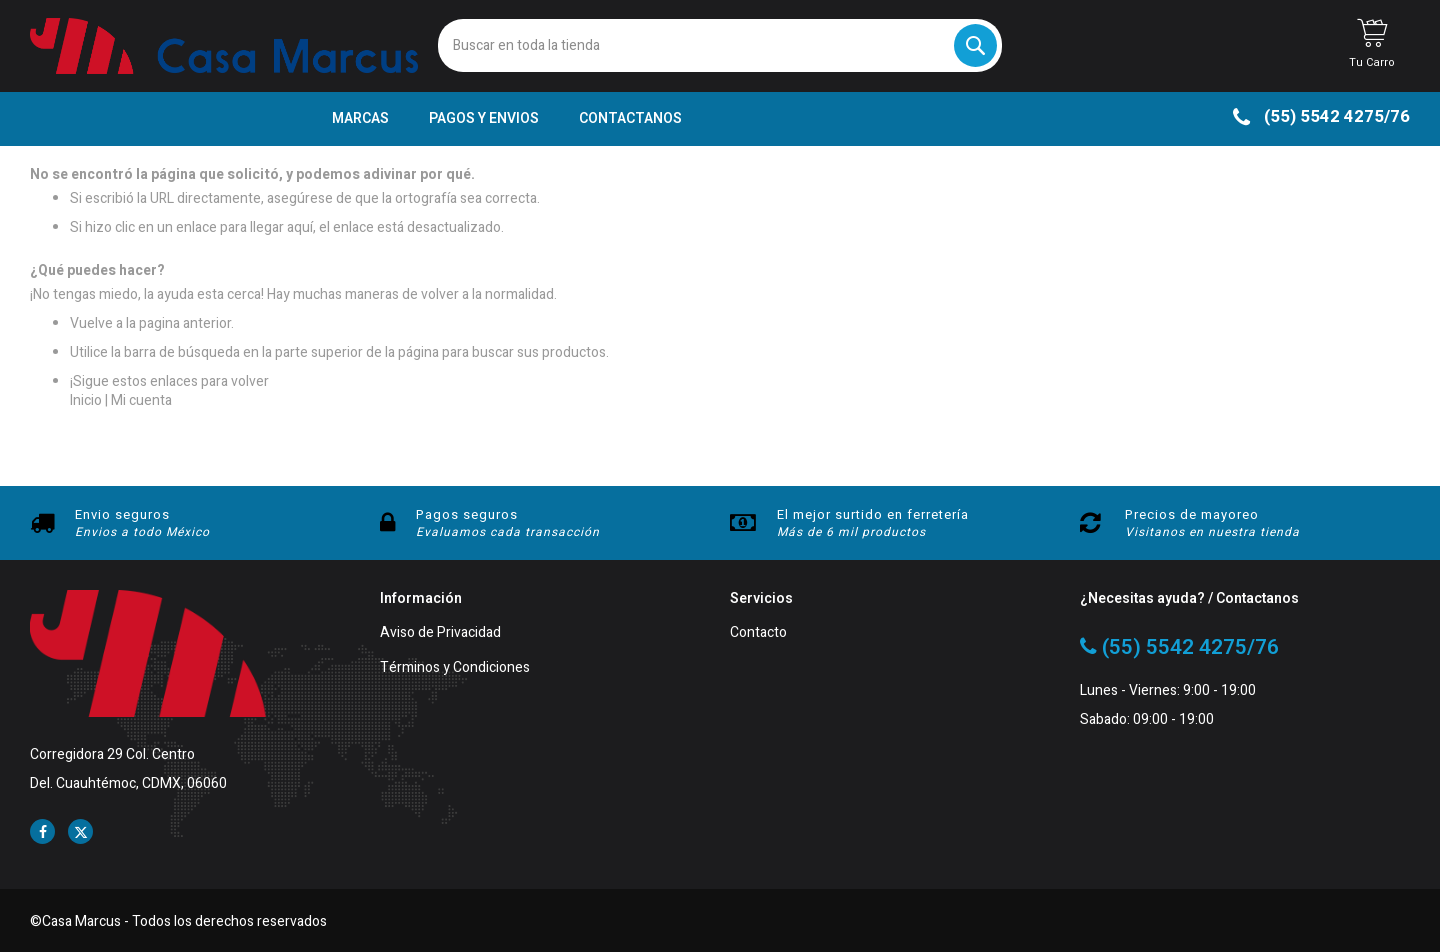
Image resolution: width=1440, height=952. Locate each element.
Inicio (86, 400)
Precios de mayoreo (1192, 514)
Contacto (758, 633)
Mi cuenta (141, 400)
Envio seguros (122, 514)
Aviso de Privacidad (440, 633)
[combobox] (719, 45)
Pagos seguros (467, 514)
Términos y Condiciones (455, 668)
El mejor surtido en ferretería (873, 514)
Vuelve (91, 323)
